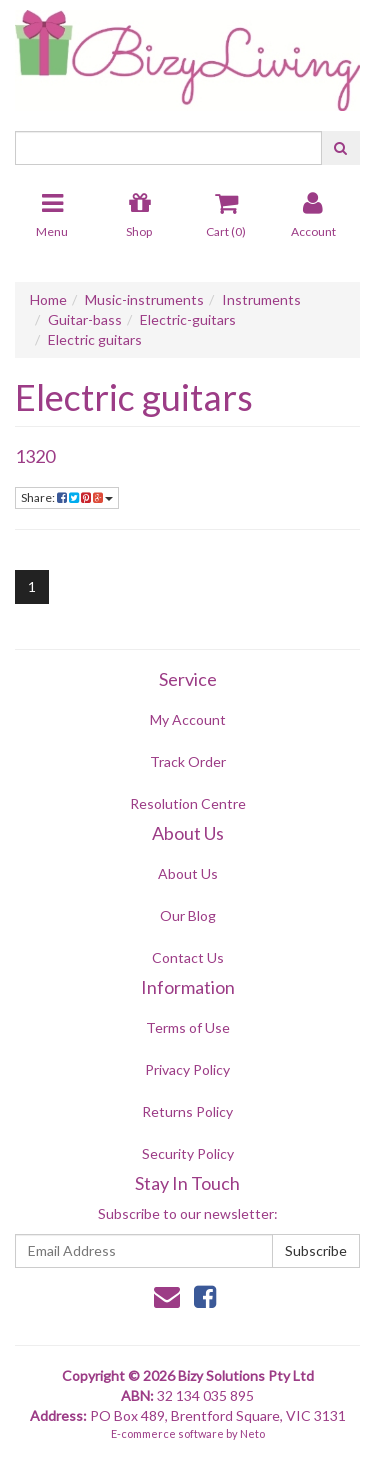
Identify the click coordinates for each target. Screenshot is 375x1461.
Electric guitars (95, 339)
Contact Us (188, 957)
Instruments (261, 299)
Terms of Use (188, 1027)
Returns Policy (187, 1111)
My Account (188, 719)
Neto (252, 1433)
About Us (188, 873)
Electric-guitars (188, 319)
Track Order (188, 761)
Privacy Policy (187, 1069)
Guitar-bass (85, 319)
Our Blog (188, 915)
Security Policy (188, 1153)
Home (48, 299)
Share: (67, 497)
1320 (35, 456)
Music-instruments (144, 299)
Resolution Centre (188, 803)
